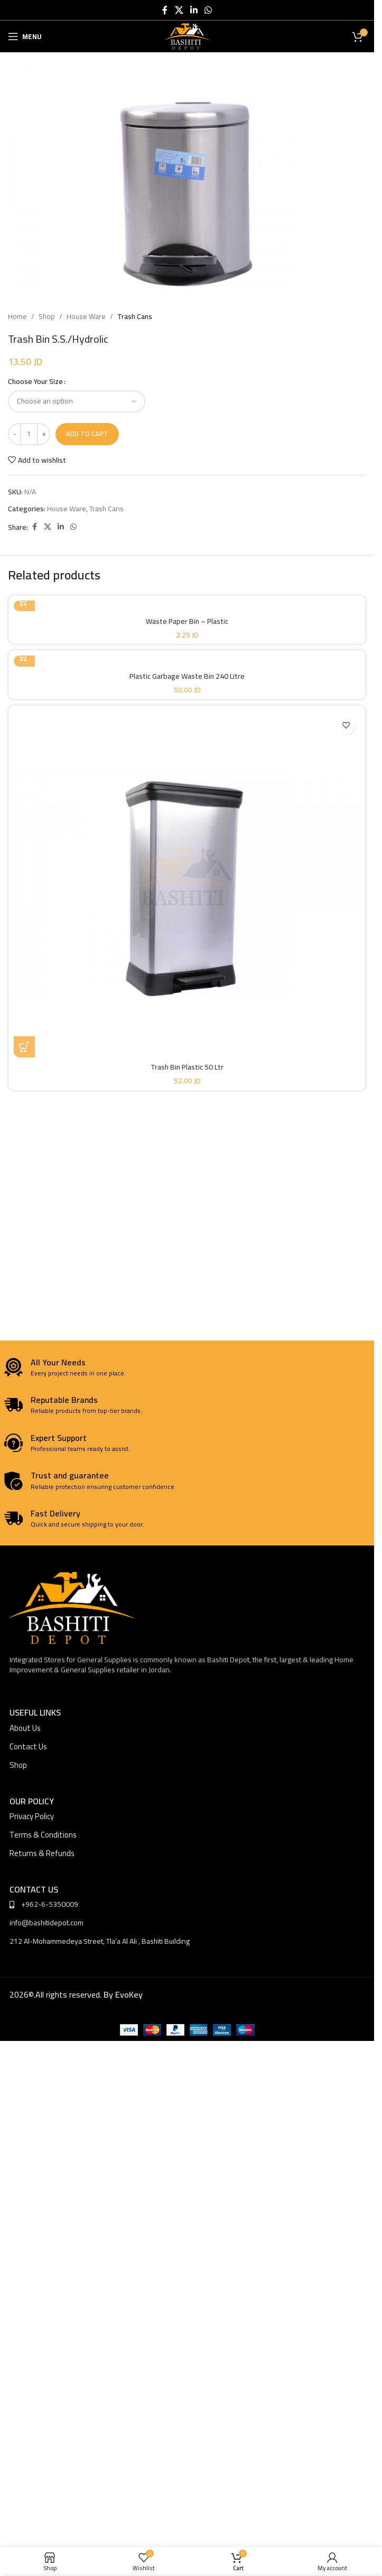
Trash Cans (134, 316)
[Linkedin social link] (194, 10)
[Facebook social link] (165, 10)
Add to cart (87, 433)
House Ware (86, 316)
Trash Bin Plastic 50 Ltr (187, 1067)
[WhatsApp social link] (208, 10)
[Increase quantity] (43, 434)
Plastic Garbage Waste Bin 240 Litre (187, 676)
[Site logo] (187, 36)
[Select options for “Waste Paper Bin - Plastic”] (24, 600)
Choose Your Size (35, 381)
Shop (47, 316)
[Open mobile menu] (25, 36)
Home (17, 316)
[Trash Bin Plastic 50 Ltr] (187, 884)
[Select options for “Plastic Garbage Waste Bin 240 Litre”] (24, 656)
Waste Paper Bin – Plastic (187, 621)
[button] (24, 1046)
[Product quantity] (29, 434)
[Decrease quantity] (14, 434)
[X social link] (179, 10)
